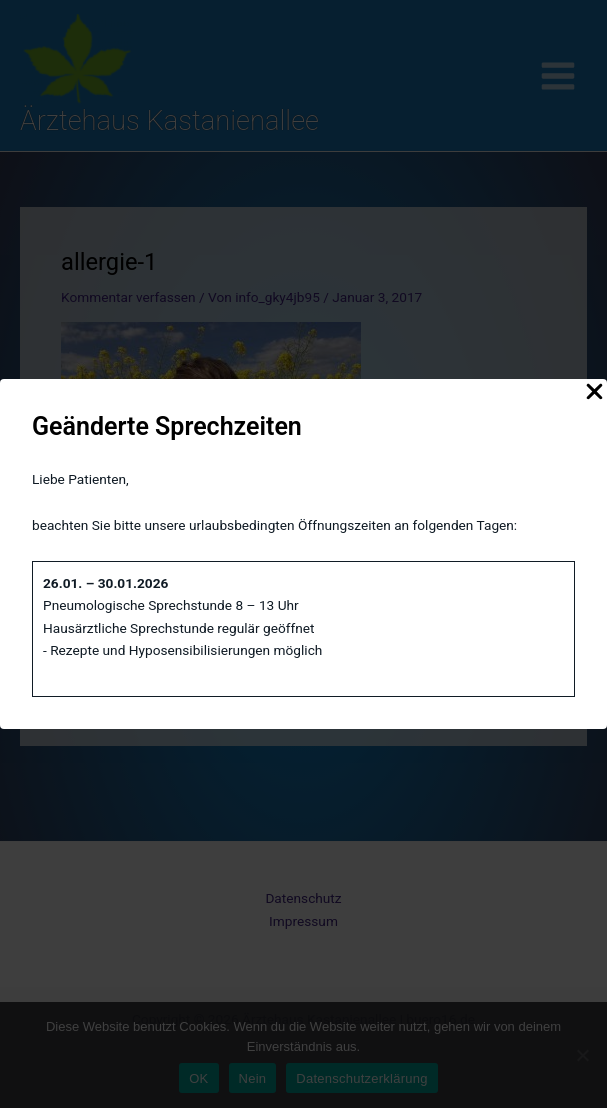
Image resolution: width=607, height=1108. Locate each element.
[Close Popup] (594, 393)
